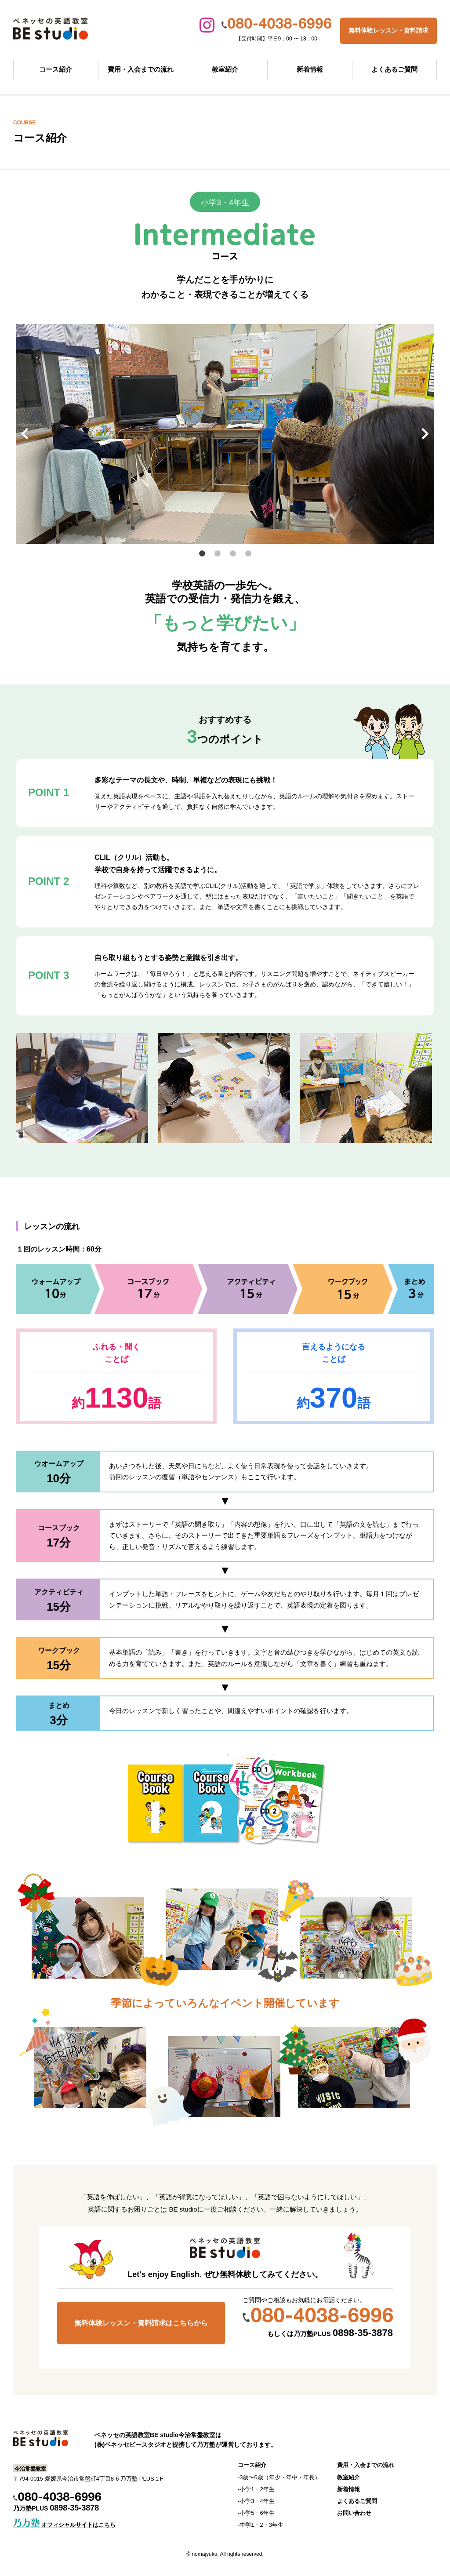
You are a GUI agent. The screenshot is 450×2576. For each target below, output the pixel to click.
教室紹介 (225, 69)
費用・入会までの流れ (141, 69)
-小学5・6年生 (256, 2513)
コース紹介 (55, 69)
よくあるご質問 (394, 69)
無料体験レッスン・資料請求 (388, 30)
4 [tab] (249, 554)
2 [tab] (218, 554)
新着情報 (310, 69)
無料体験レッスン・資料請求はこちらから (141, 2323)
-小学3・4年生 (256, 2501)
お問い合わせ (354, 2513)
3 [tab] (233, 554)
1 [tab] (203, 554)
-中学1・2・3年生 (260, 2524)
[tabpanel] (225, 434)
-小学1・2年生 (256, 2489)
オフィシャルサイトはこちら (64, 2524)
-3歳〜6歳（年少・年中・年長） (279, 2477)
